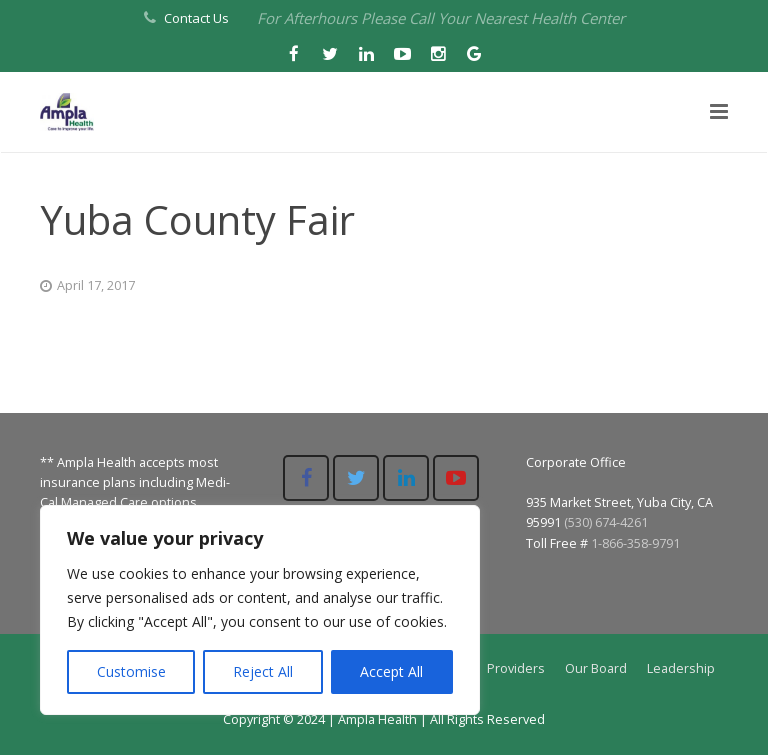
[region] (260, 610)
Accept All (391, 671)
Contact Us (196, 18)
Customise (131, 671)
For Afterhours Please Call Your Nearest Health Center (441, 18)
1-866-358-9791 (635, 543)
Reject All (263, 671)
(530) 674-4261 (606, 522)
